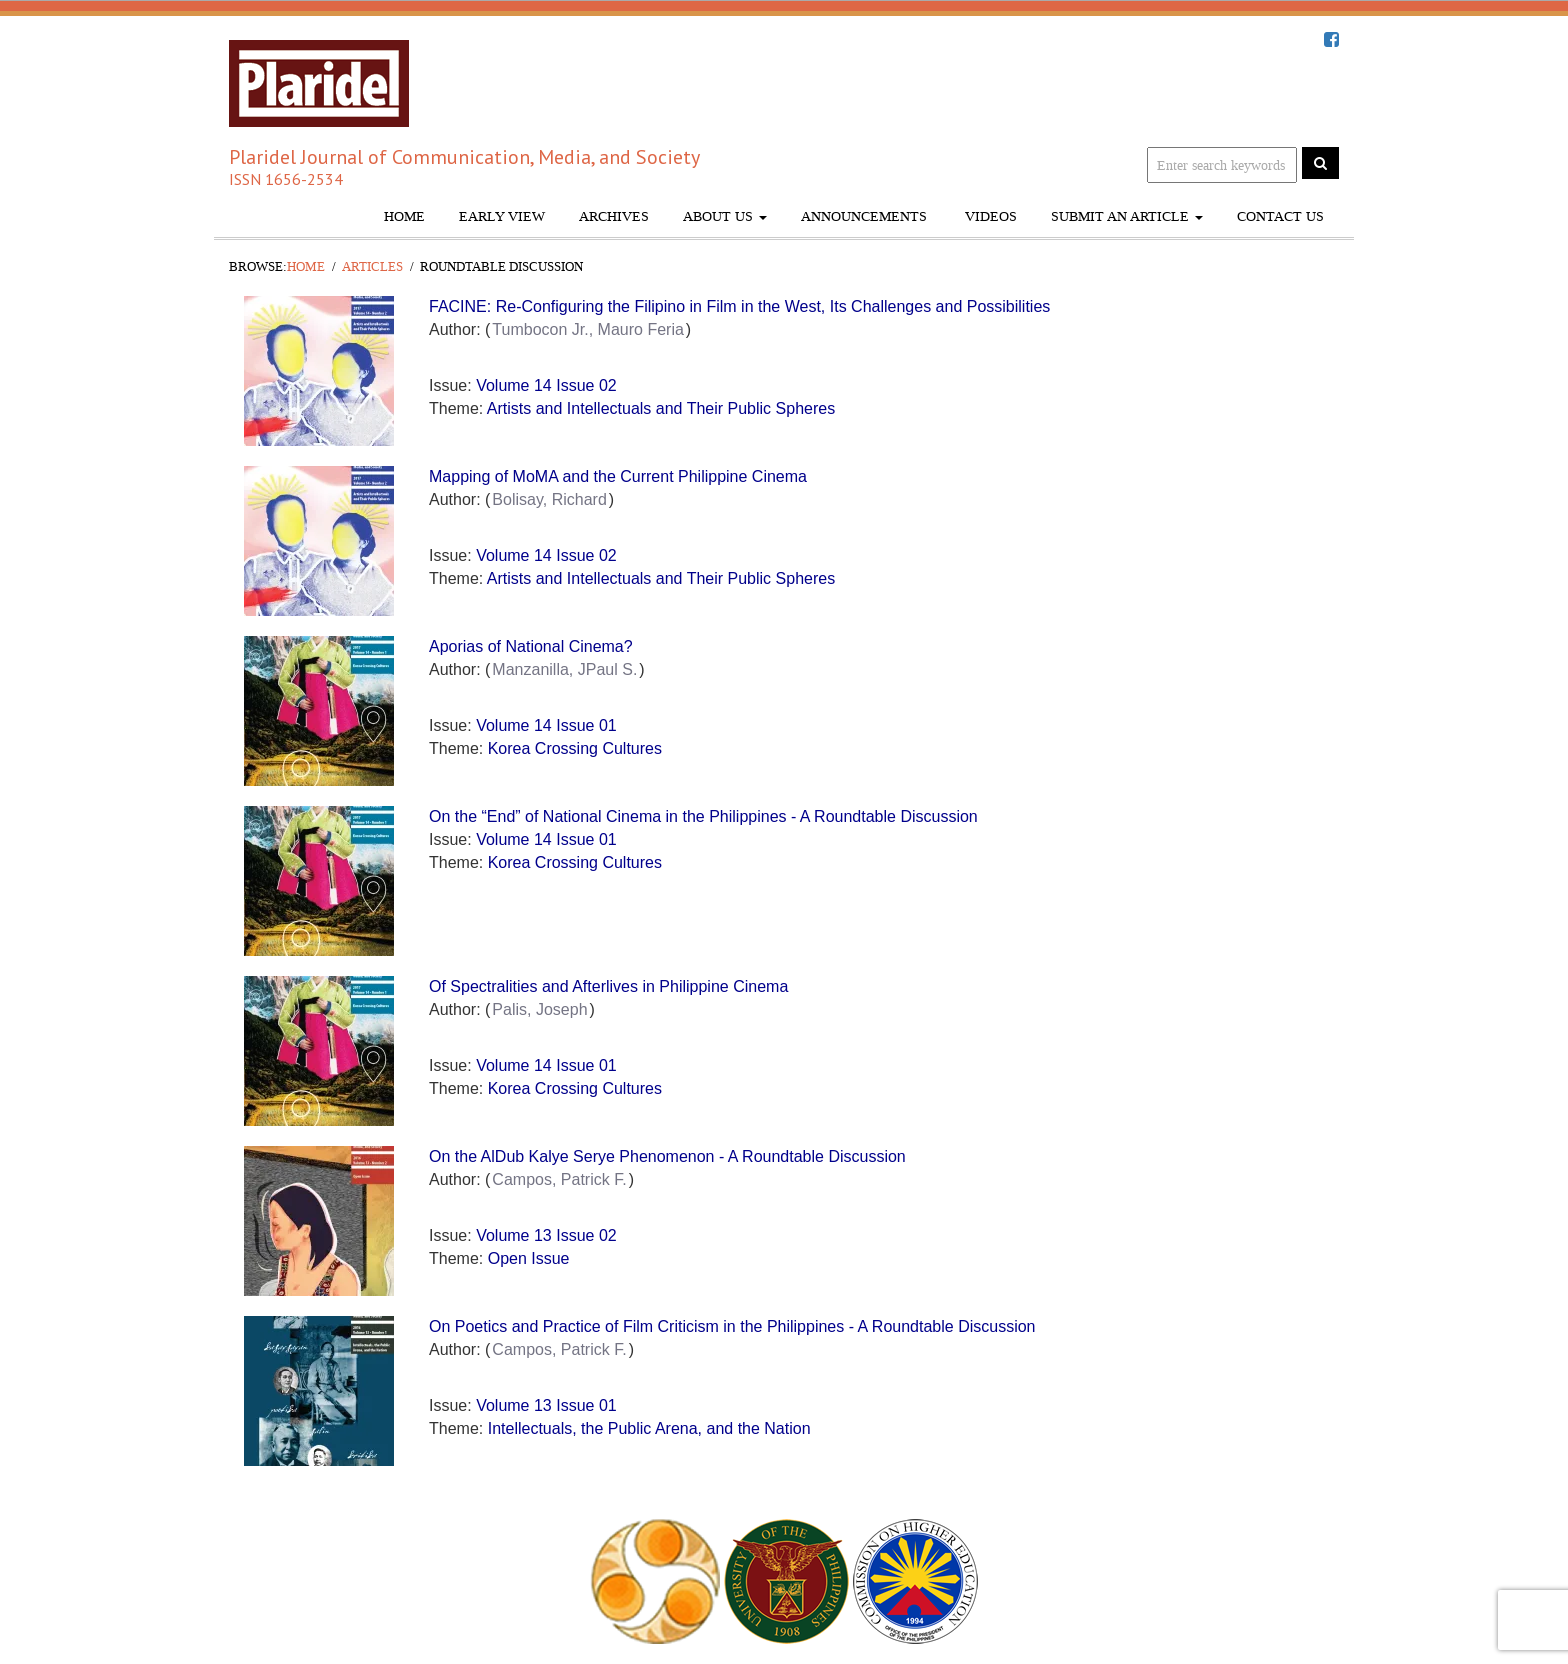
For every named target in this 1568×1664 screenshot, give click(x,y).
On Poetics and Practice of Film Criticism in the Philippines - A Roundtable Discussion (732, 1326)
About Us (725, 216)
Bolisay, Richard (549, 499)
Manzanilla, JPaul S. (564, 669)
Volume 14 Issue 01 (546, 725)
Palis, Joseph (539, 1009)
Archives (614, 216)
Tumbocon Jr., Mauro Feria (587, 329)
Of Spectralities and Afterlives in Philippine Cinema (608, 986)
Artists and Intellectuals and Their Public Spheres (661, 408)
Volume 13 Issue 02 (546, 1235)
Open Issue (529, 1258)
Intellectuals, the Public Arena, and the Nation (649, 1428)
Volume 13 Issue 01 (546, 1405)
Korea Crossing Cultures (575, 748)
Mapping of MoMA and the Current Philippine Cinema (618, 476)
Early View (502, 216)
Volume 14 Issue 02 (546, 385)
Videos (989, 216)
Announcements (864, 216)
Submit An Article (1127, 216)
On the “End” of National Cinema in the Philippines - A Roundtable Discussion (703, 816)
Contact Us (1280, 216)
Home (404, 216)
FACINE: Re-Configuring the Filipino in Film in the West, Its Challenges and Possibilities (739, 306)
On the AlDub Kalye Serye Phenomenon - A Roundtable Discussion (667, 1156)
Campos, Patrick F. (559, 1179)
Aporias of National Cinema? (531, 646)
